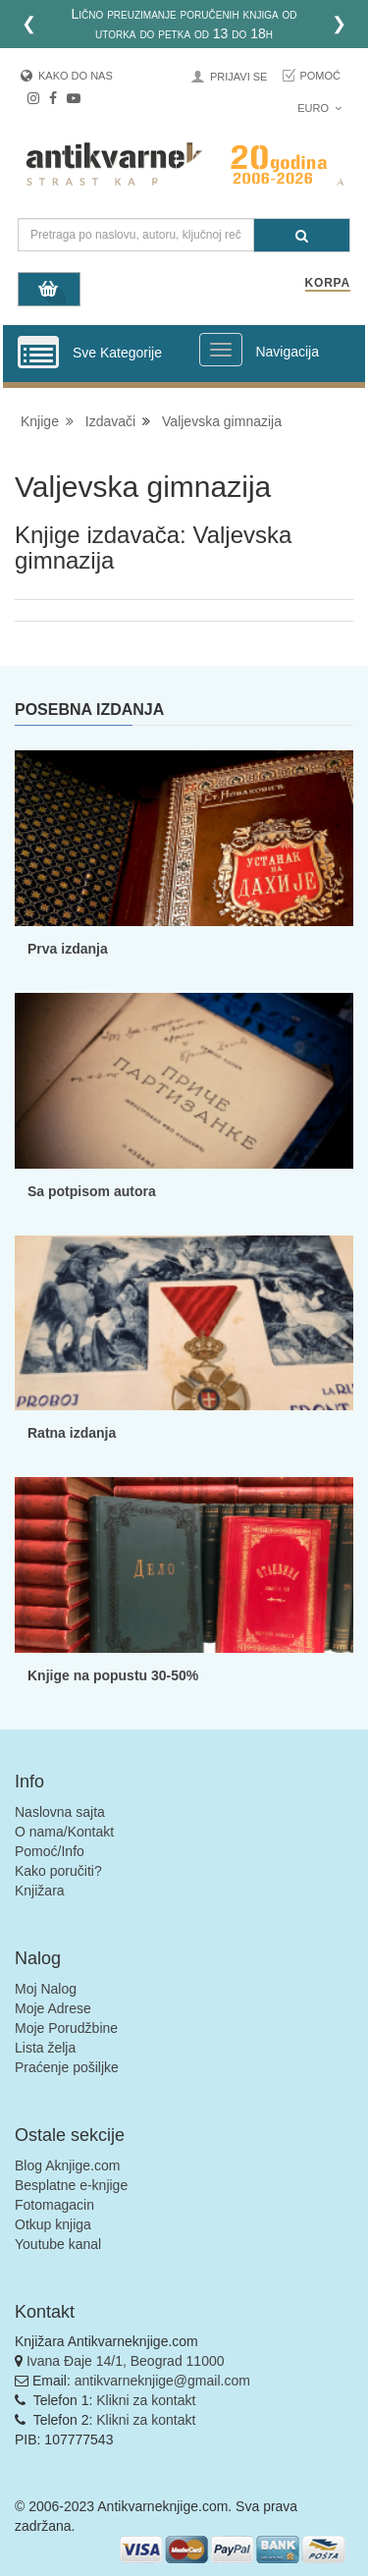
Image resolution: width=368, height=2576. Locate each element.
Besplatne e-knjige (71, 2185)
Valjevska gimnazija (222, 421)
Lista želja (45, 2047)
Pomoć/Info (49, 1851)
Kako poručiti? (58, 1871)
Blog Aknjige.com (67, 2165)
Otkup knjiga (53, 2224)
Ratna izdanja (71, 1433)
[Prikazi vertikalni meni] (38, 353)
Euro (319, 108)
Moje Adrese (53, 2008)
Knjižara (40, 1890)
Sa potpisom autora (91, 1191)
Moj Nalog (46, 1989)
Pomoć (320, 76)
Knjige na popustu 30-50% (112, 1675)
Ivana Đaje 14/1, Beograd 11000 (125, 2361)
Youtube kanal (58, 2244)
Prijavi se (238, 76)
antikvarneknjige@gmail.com (162, 2380)
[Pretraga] (301, 235)
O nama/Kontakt (64, 1831)
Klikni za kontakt (145, 2400)
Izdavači (110, 421)
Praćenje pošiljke (67, 2067)
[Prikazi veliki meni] (220, 349)
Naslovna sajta (60, 1812)
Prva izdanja (67, 949)
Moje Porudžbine (66, 2028)
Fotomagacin (54, 2205)
